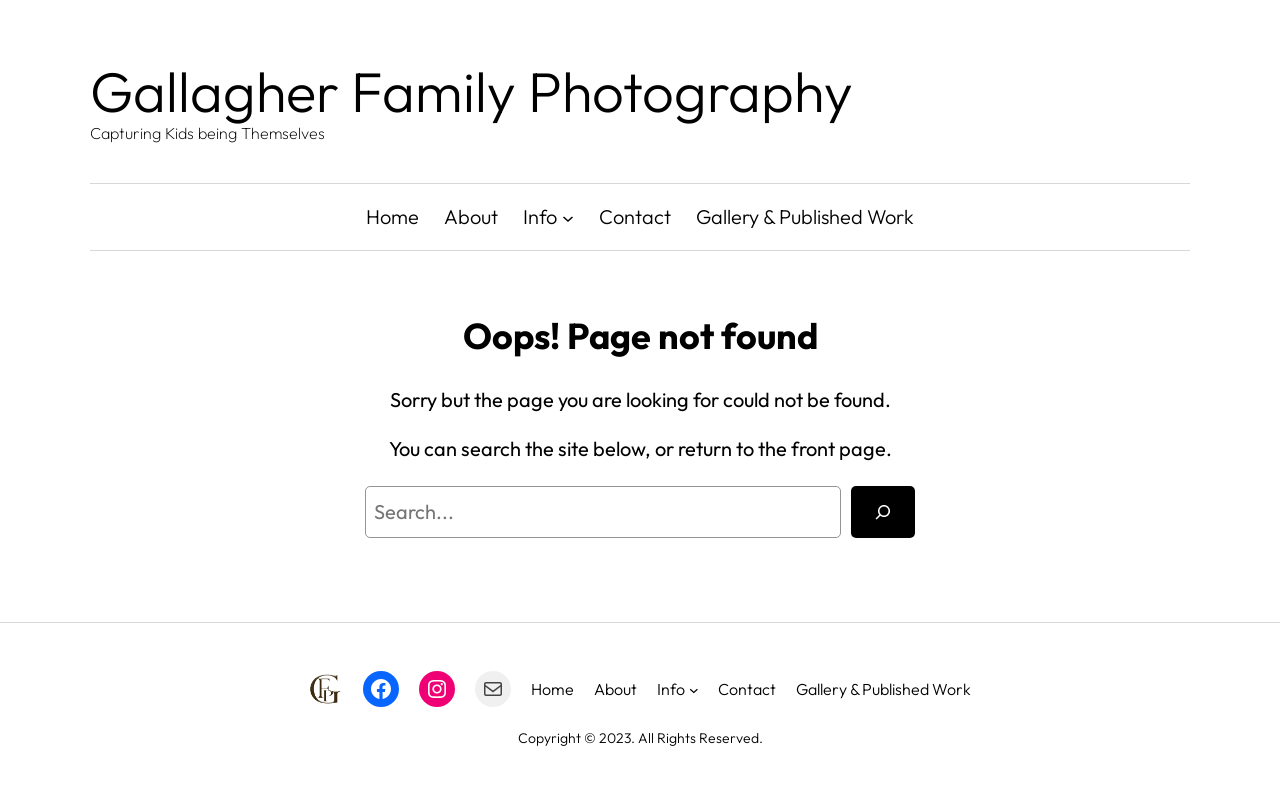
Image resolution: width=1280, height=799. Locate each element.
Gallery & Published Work (805, 216)
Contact (635, 216)
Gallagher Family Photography (471, 91)
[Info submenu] (568, 217)
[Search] (883, 512)
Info (540, 216)
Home (392, 216)
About (471, 216)
